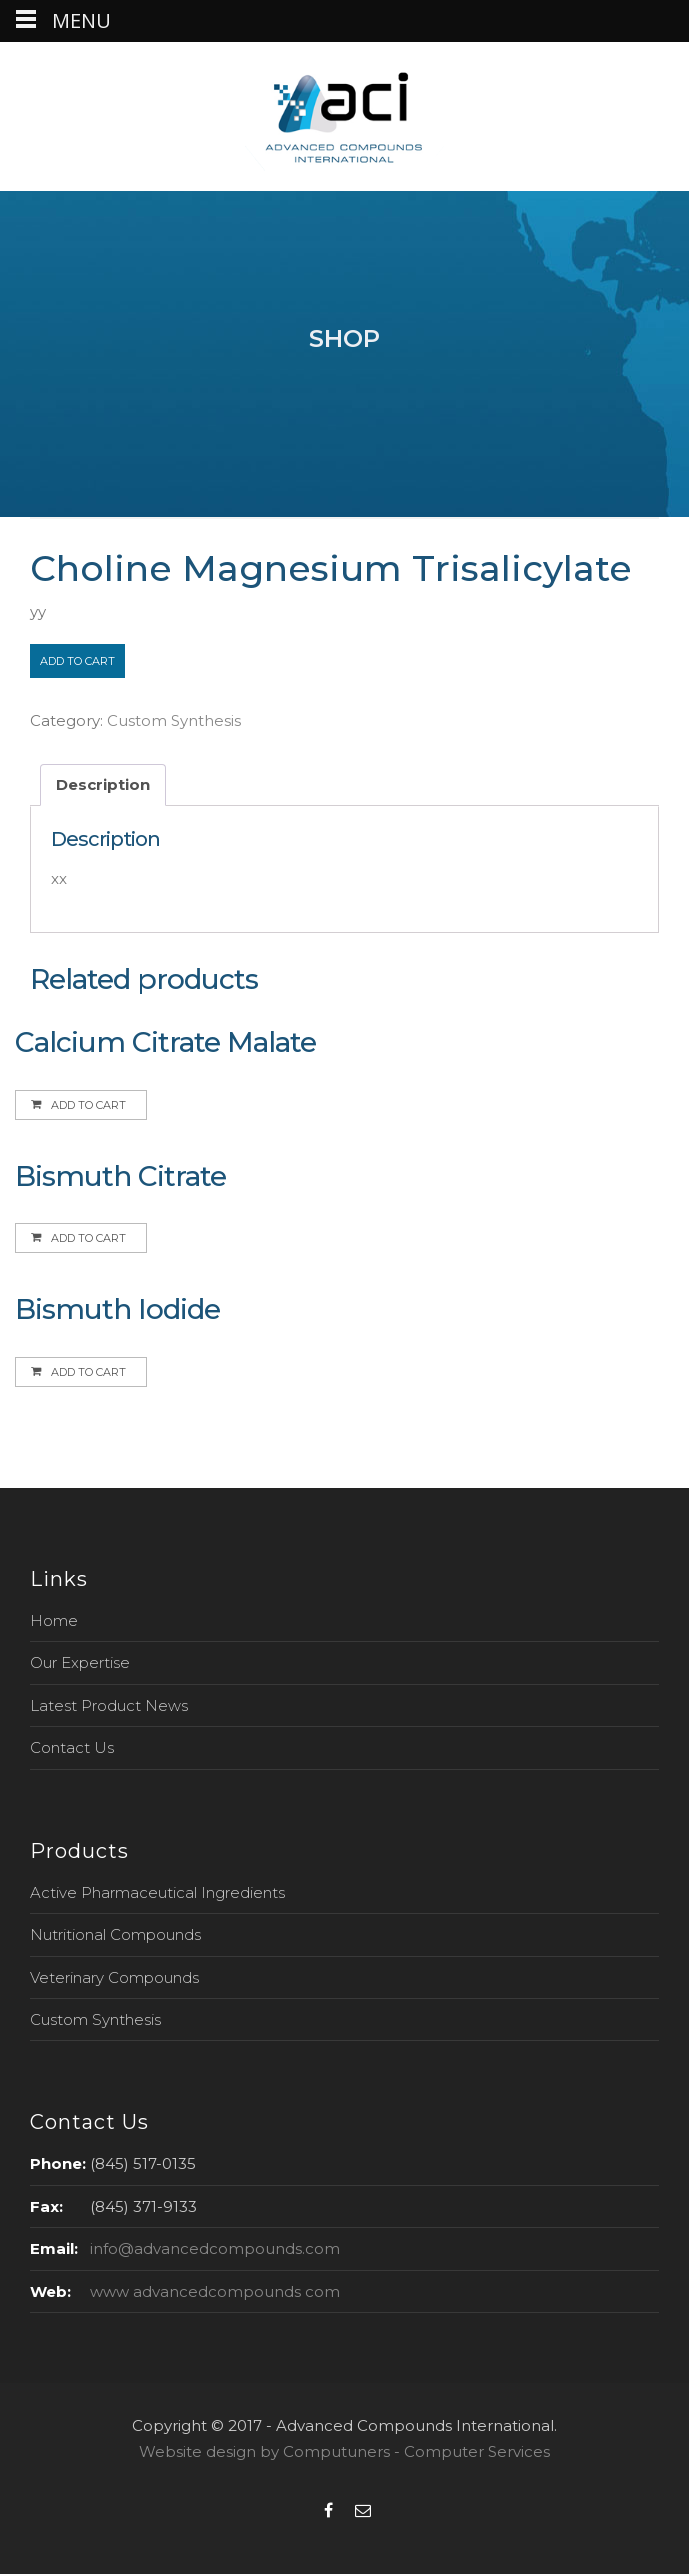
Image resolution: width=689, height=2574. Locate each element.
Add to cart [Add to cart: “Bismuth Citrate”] (88, 1238)
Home (54, 1620)
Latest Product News (109, 1705)
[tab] (103, 785)
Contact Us (72, 1747)
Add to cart (77, 661)
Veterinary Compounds (114, 1977)
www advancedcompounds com (215, 2291)
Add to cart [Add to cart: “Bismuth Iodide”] (88, 1372)
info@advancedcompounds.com (215, 2248)
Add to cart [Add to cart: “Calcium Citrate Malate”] (88, 1105)
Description (103, 784)
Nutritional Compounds (115, 1934)
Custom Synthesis (174, 720)
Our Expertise (80, 1662)
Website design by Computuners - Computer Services (344, 2451)
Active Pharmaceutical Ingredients (157, 1892)
